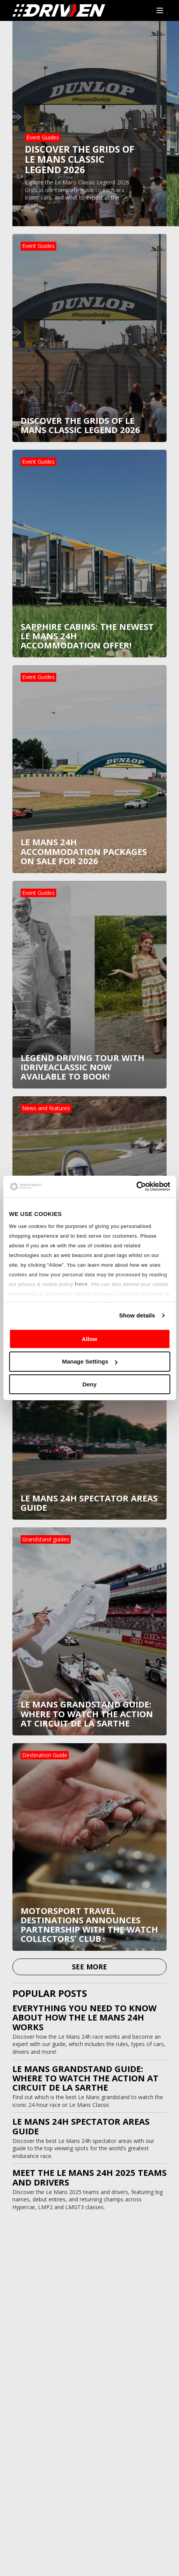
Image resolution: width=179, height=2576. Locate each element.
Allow (89, 1338)
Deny (89, 1384)
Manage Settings (90, 1361)
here (81, 1284)
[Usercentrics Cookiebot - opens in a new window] (136, 1186)
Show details (137, 1315)
